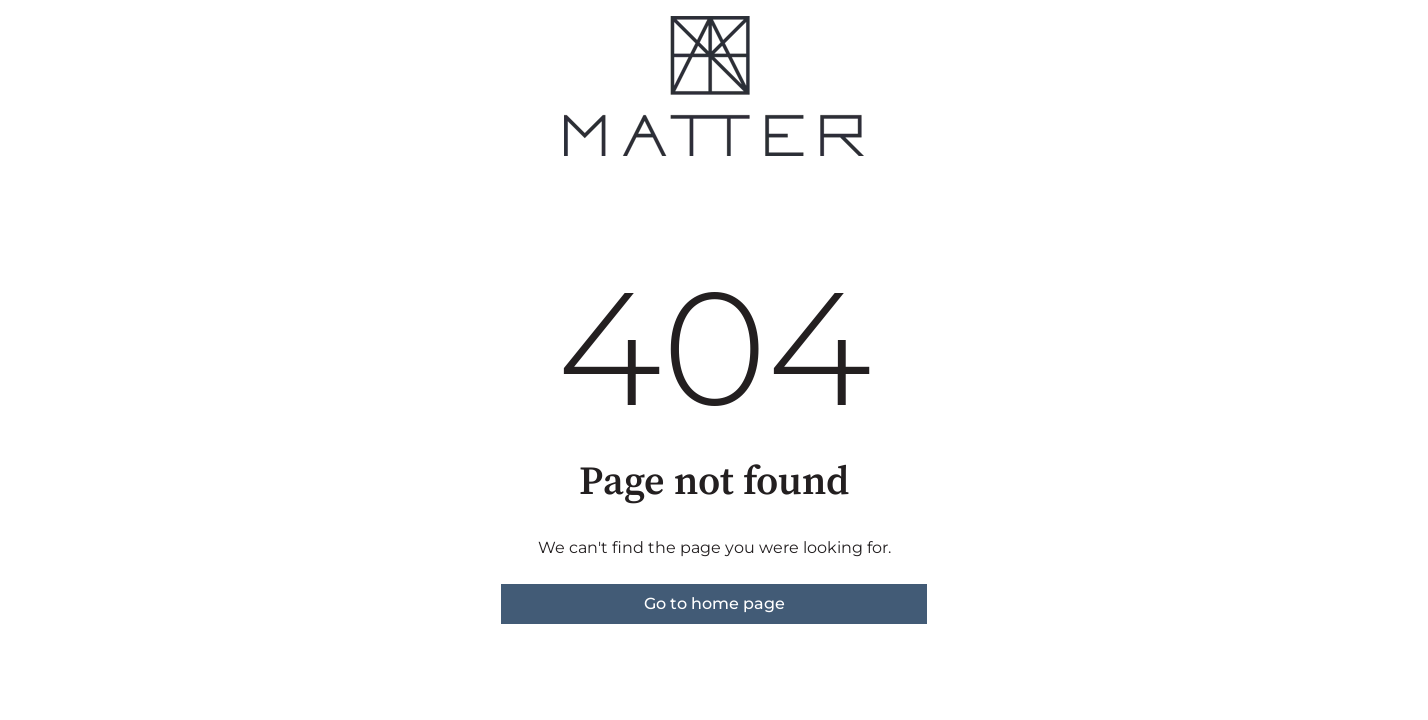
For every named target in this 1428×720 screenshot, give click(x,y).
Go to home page (714, 603)
